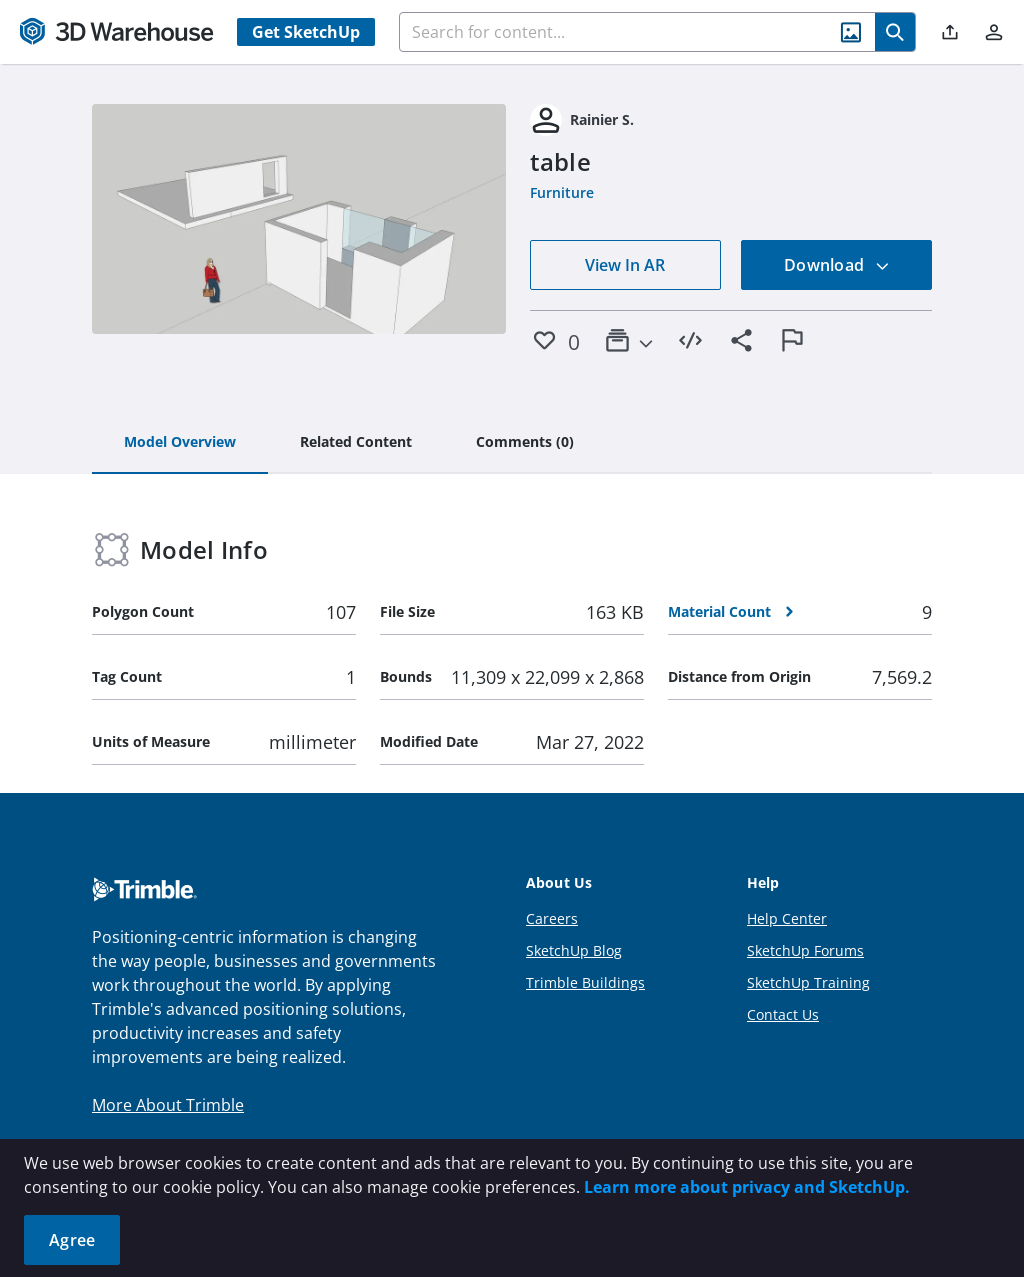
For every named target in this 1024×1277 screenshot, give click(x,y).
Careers (552, 918)
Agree (72, 1240)
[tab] (180, 443)
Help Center (787, 918)
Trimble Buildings (585, 982)
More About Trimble (168, 1105)
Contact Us (783, 1014)
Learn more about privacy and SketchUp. (747, 1187)
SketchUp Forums (805, 950)
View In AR (625, 265)
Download (837, 265)
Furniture (562, 192)
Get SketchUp (306, 32)
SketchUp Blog (574, 950)
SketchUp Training (808, 982)
